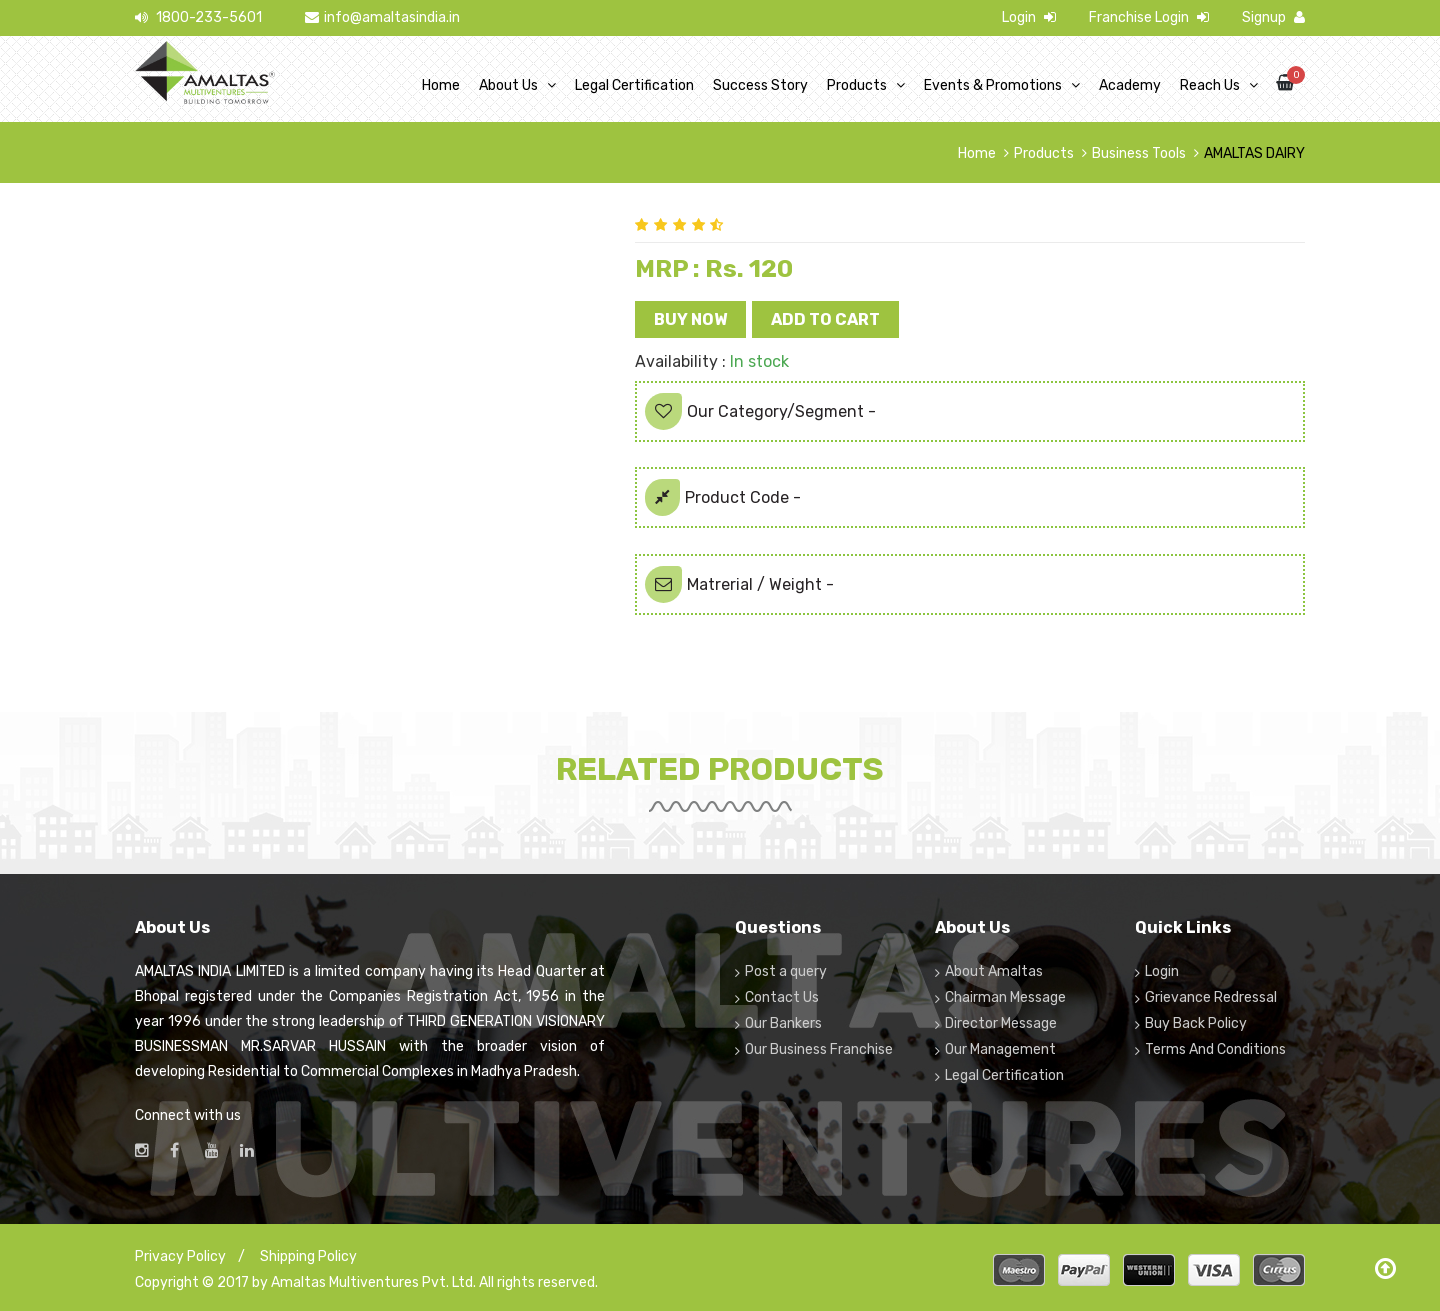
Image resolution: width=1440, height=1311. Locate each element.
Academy (1130, 85)
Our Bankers (783, 1023)
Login (1029, 17)
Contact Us (782, 997)
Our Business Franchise (819, 1049)
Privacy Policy (180, 1256)
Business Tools (1139, 153)
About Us (508, 85)
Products (857, 85)
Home (441, 85)
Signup (1273, 17)
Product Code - (723, 497)
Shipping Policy (308, 1256)
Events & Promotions (993, 85)
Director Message (1001, 1023)
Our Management (1000, 1049)
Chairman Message (1005, 997)
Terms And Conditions (1215, 1049)
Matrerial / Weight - (739, 584)
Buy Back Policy (1196, 1023)
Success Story (760, 85)
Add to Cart (825, 319)
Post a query (786, 971)
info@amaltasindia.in (382, 17)
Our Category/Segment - (760, 411)
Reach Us (1210, 85)
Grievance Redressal (1211, 997)
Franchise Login (1149, 17)
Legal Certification (634, 85)
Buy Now (690, 319)
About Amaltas (994, 971)
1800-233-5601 (198, 17)
